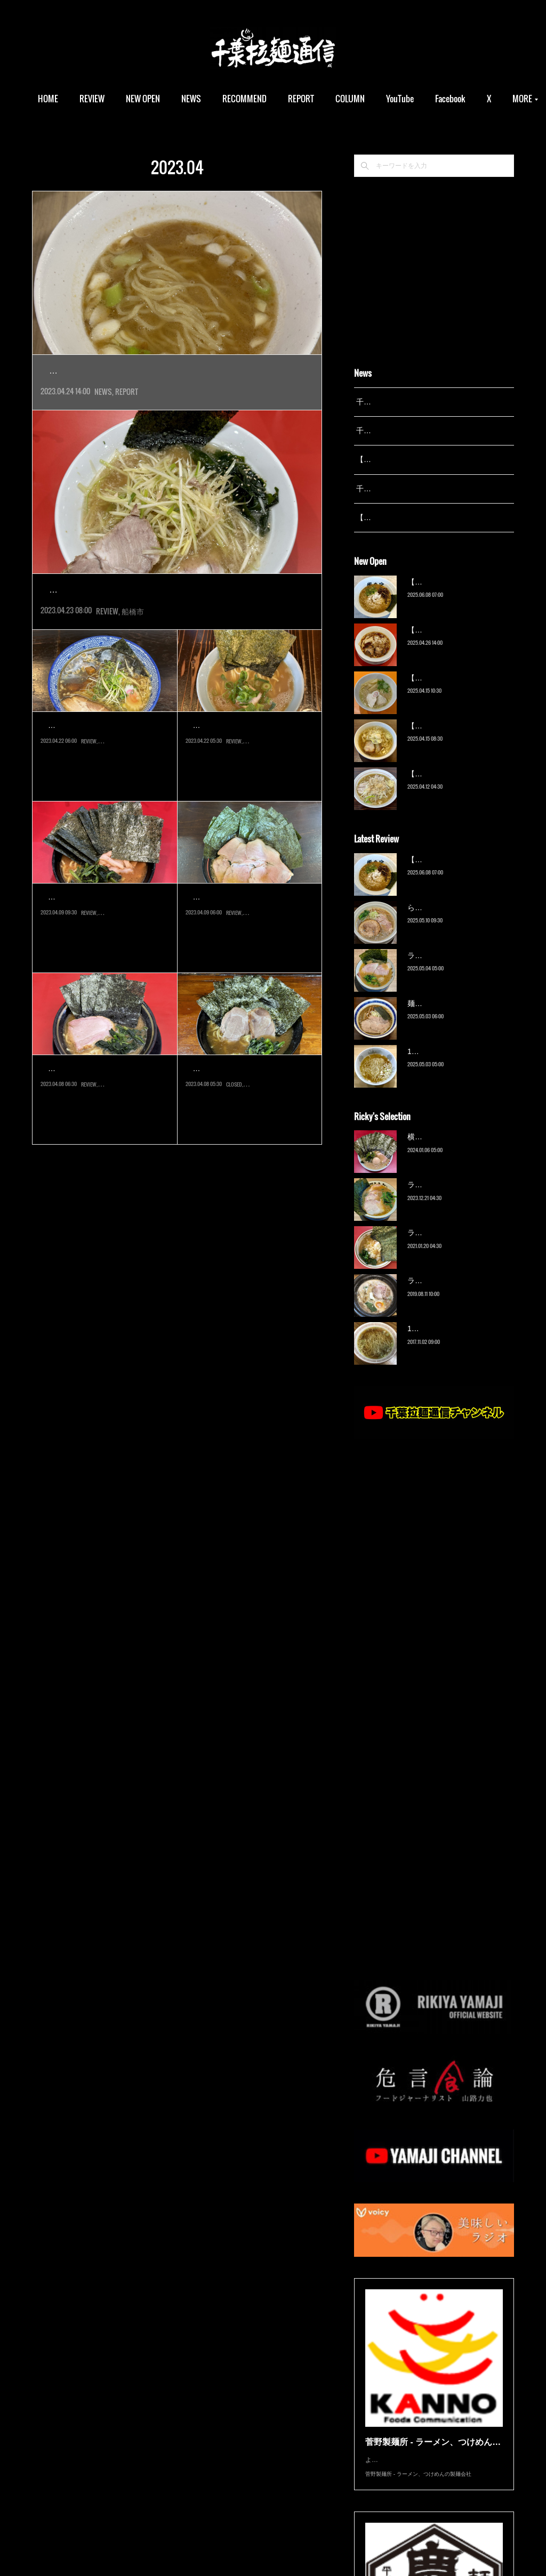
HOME (72, 98)
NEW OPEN (167, 98)
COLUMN (374, 98)
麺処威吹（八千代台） (94, 773)
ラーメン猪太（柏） (441, 1294)
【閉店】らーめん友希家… (250, 1116)
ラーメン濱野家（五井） (448, 1246)
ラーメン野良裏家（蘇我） (452, 969)
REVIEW (116, 98)
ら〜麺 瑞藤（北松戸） (445, 921)
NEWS (215, 98)
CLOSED (234, 1163)
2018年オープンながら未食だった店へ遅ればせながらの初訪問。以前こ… (105, 797)
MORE (469, 98)
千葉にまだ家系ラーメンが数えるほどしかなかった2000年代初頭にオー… (250, 797)
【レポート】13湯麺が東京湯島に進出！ (165, 371)
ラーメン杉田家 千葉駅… (100, 945)
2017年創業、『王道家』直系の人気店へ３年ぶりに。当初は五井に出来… (105, 1141)
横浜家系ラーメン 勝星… (245, 945)
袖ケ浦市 (255, 991)
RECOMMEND (268, 98)
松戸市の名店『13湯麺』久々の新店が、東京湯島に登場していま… (173, 394)
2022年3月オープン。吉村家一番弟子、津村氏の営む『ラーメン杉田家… (104, 969)
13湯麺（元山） (434, 1342)
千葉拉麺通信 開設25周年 (398, 402)
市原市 (253, 1163)
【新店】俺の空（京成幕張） (455, 595)
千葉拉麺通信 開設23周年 (398, 488)
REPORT (325, 98)
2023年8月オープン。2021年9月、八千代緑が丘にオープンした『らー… (249, 1141)
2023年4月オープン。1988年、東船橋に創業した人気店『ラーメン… (177, 637)
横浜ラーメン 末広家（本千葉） (460, 1150)
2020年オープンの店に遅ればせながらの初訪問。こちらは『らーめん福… (250, 969)
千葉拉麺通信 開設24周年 (398, 430)
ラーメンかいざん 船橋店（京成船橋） (162, 614)
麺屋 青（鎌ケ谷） (438, 1016)
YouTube (424, 98)
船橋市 (133, 658)
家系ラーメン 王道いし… (100, 1116)
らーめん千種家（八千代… (250, 773)
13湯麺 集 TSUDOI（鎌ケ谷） (457, 1064)
